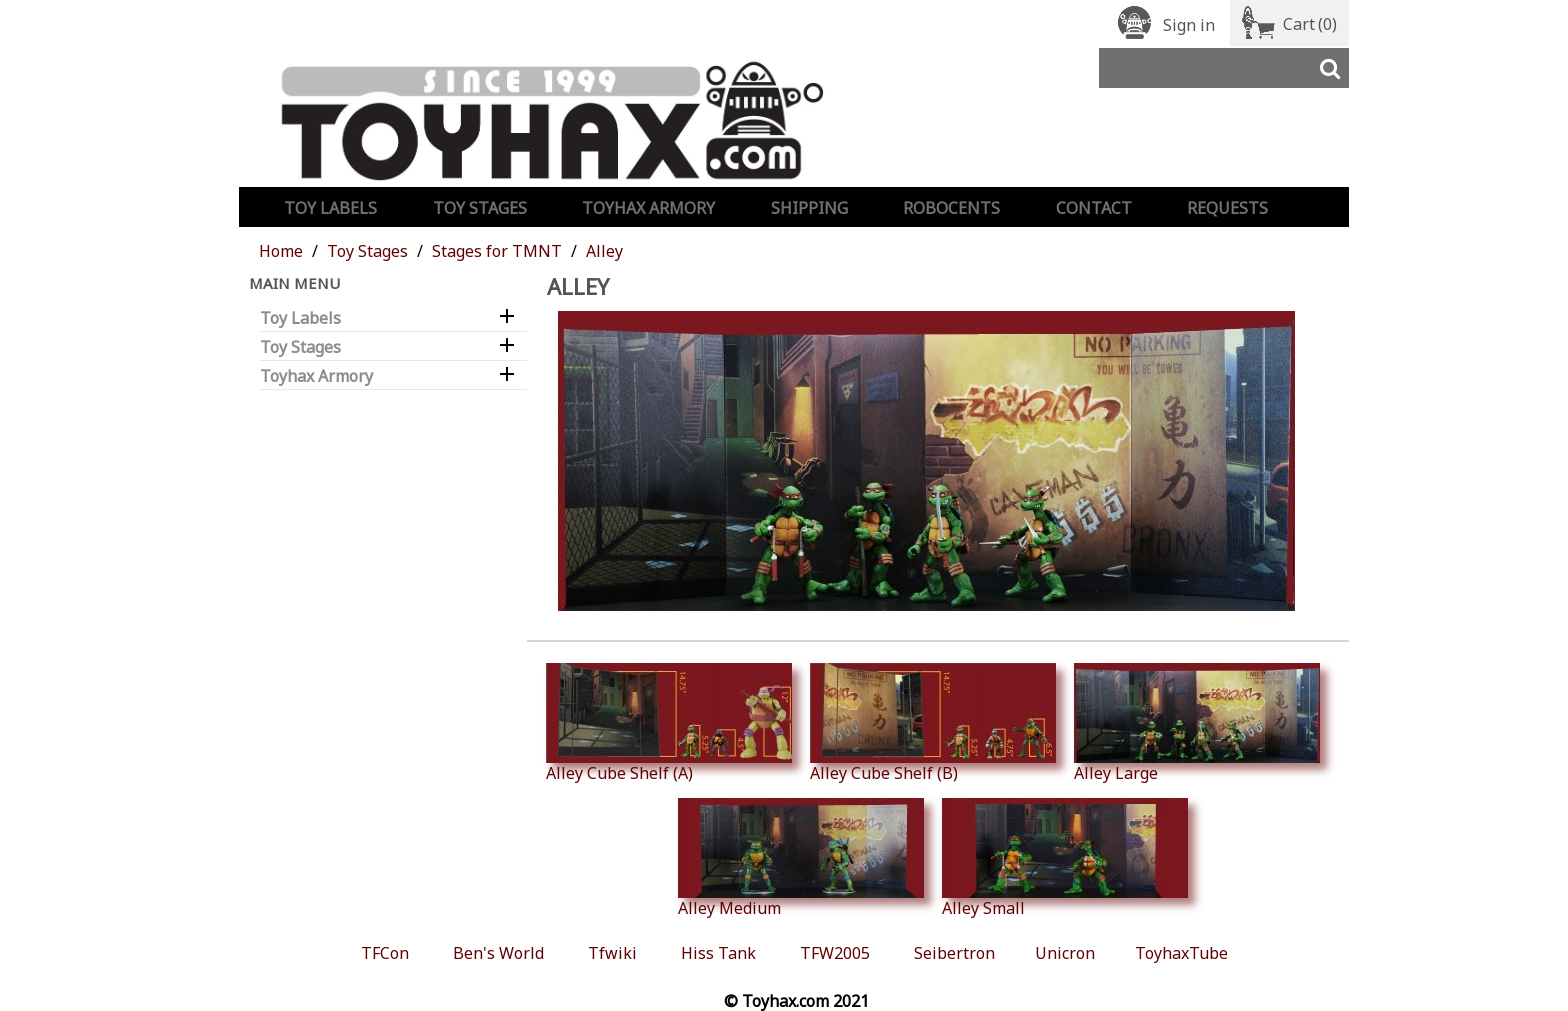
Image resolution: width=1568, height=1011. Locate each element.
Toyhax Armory (648, 208)
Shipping (809, 208)
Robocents (951, 208)
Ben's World (498, 953)
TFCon (385, 953)
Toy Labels (330, 208)
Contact (1094, 208)
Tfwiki (612, 953)
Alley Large (1197, 723)
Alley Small (1065, 858)
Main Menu (294, 283)
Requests (1227, 208)
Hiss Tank (718, 953)
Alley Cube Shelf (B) (933, 723)
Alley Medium (801, 858)
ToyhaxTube (1181, 953)
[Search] (1224, 68)
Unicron (1065, 953)
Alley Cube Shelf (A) (669, 723)
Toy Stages (480, 208)
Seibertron (954, 953)
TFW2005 (835, 953)
